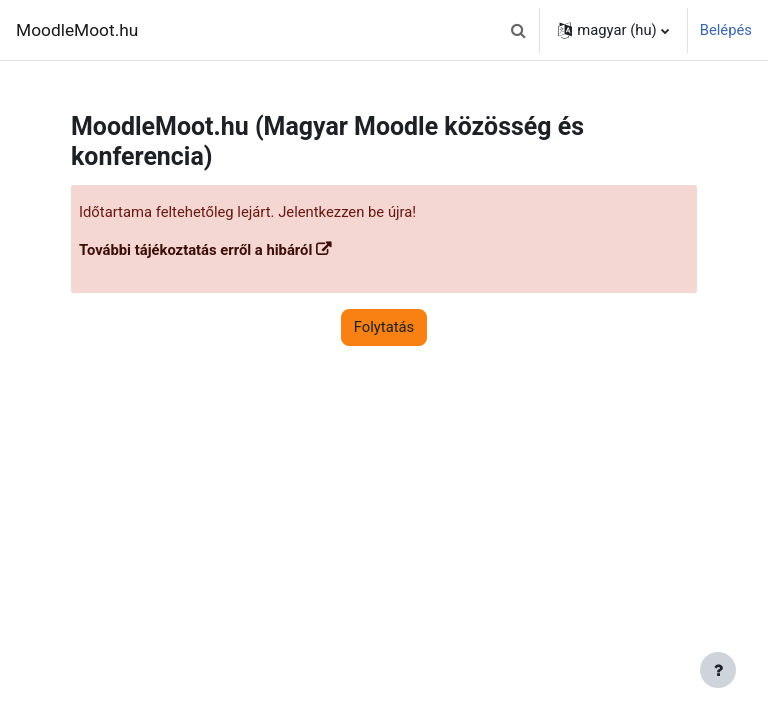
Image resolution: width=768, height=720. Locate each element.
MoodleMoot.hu (77, 30)
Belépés (726, 30)
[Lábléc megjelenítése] (718, 670)
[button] (518, 30)
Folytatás (384, 327)
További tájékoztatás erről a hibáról (195, 250)
